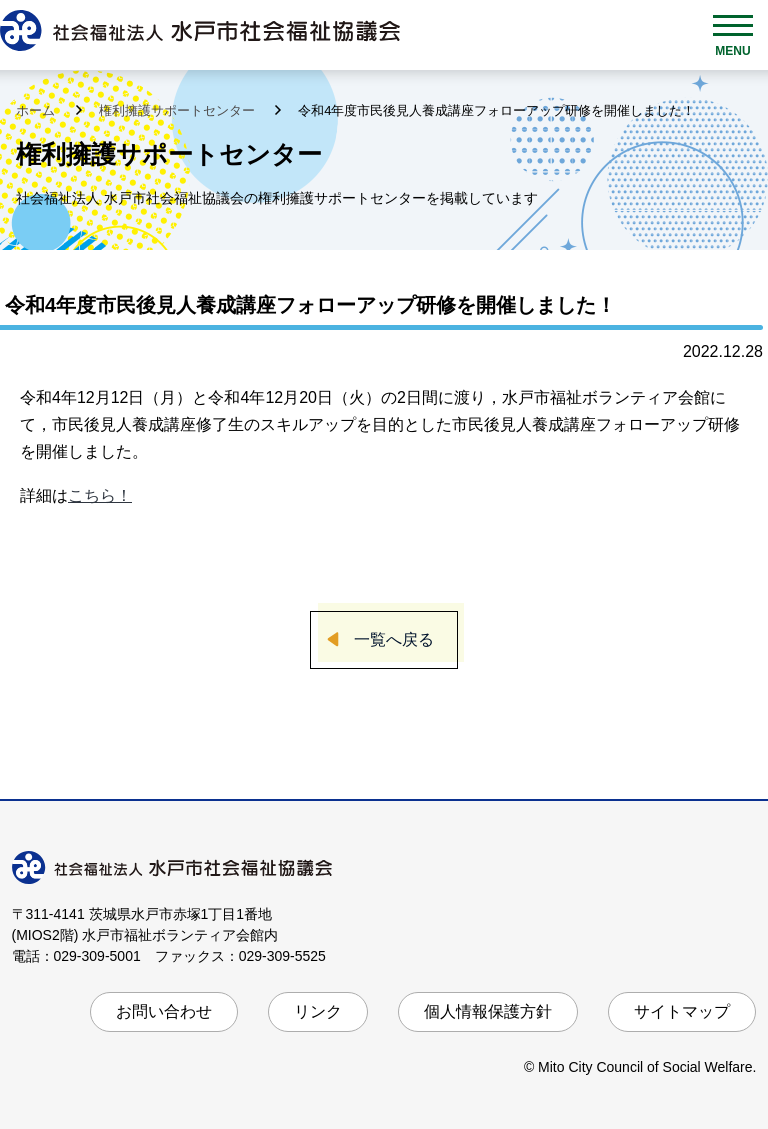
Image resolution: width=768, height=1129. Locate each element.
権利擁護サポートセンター (179, 110)
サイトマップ (682, 1011)
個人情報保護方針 (488, 1011)
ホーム (37, 110)
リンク (318, 1011)
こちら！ (100, 495)
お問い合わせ (164, 1011)
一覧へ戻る (394, 639)
